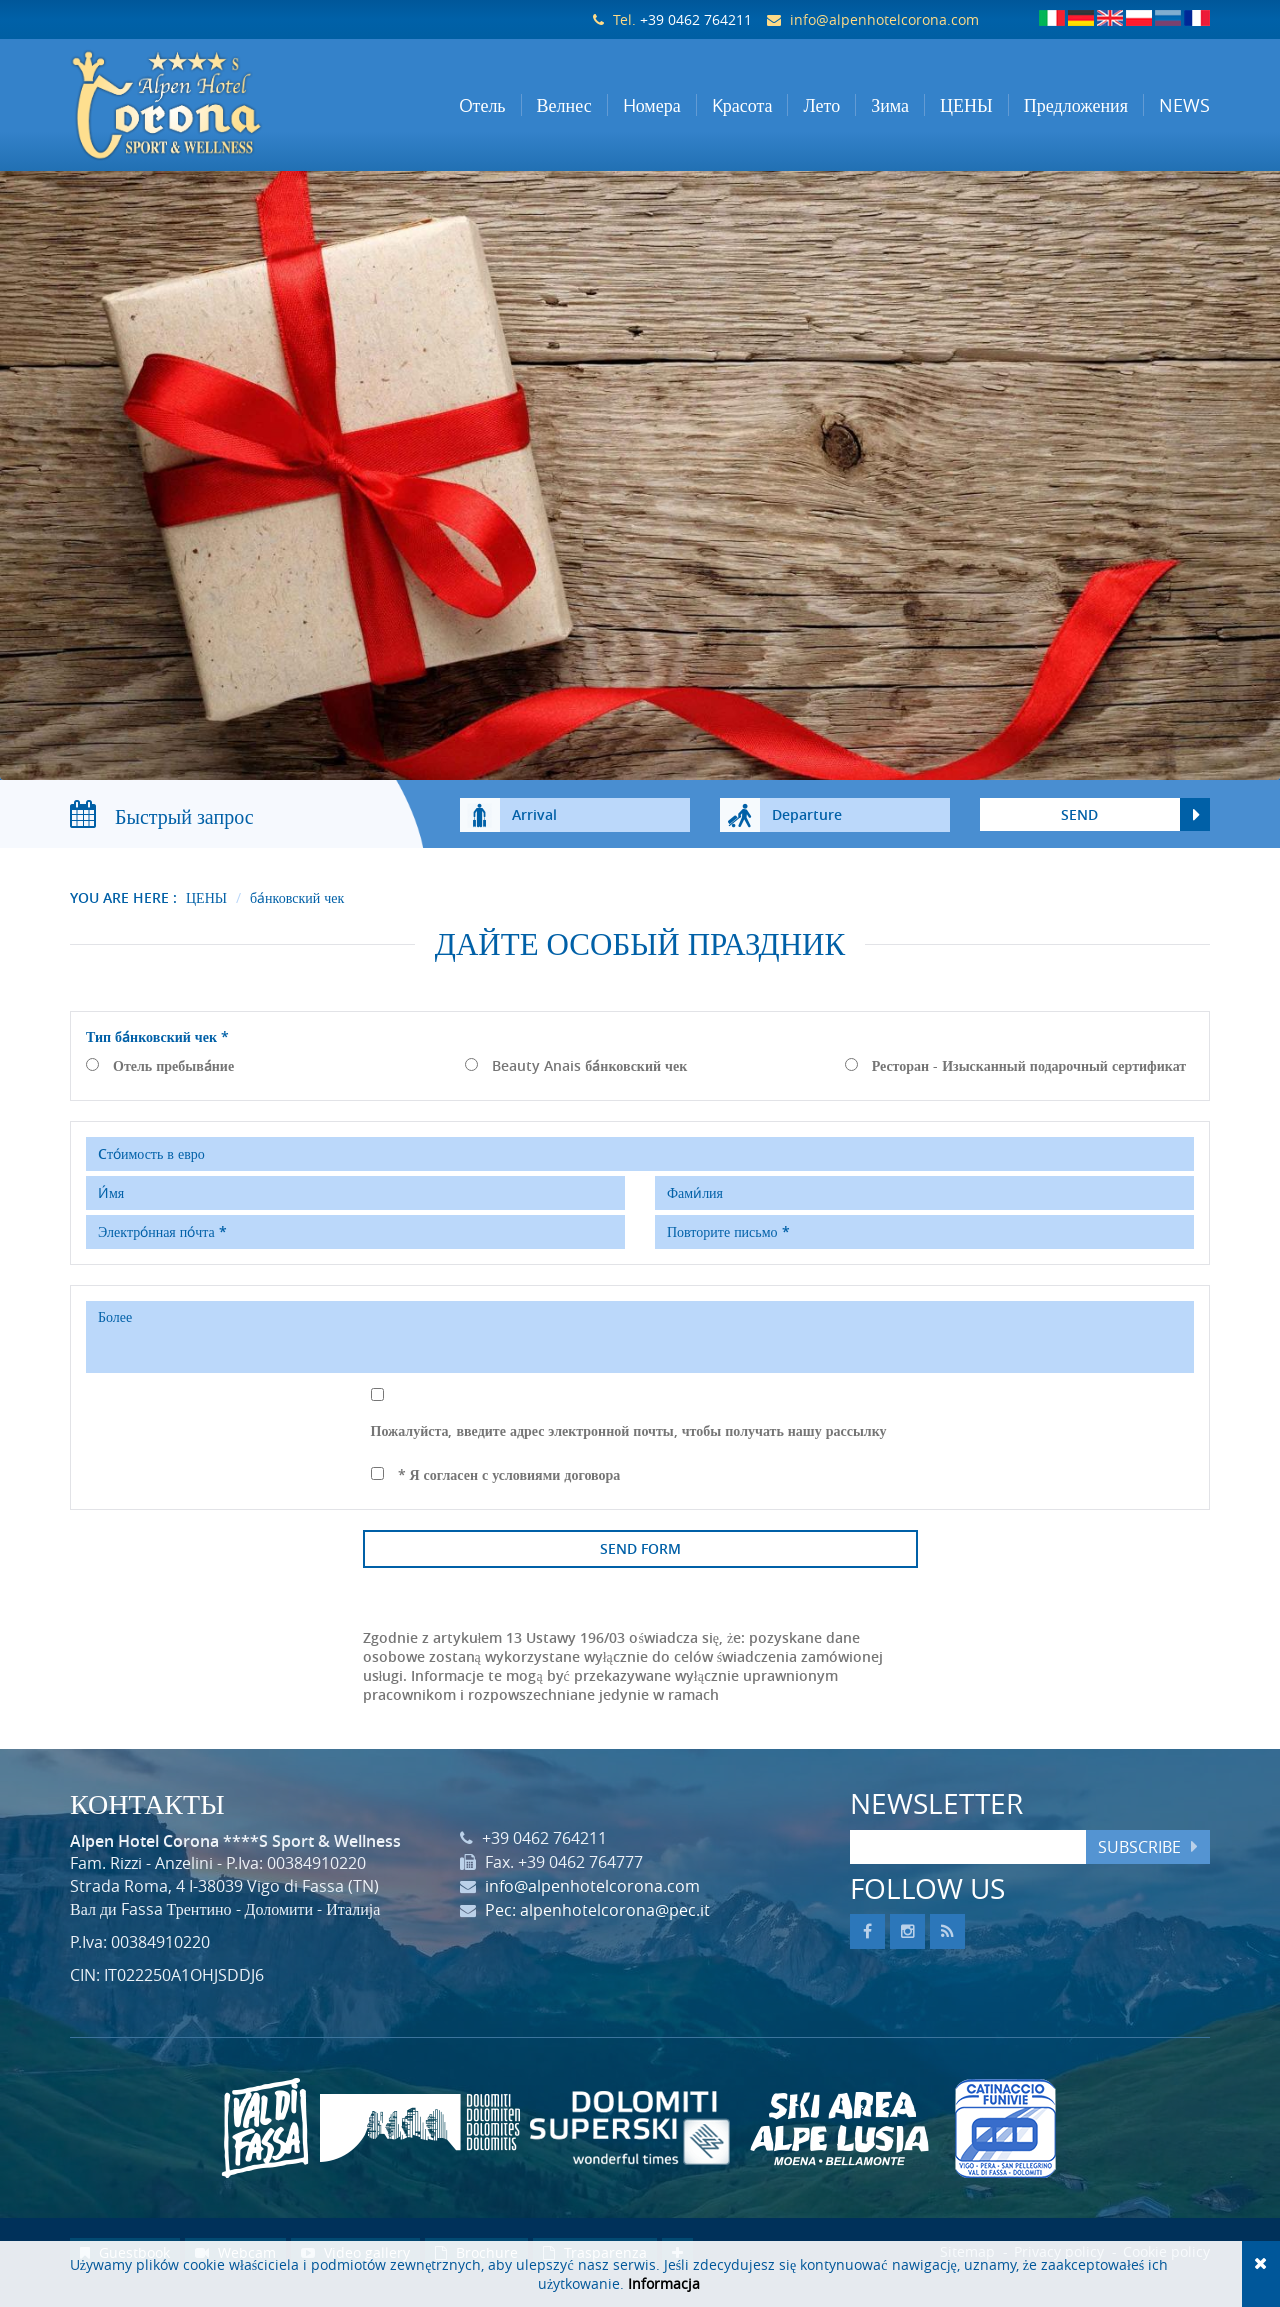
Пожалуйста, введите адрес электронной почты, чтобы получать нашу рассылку (629, 1450)
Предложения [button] (1076, 105)
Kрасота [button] (742, 105)
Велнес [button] (564, 105)
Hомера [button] (652, 105)
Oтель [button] (482, 105)
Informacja (664, 2283)
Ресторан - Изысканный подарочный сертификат (1029, 1085)
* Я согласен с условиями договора (509, 1494)
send (1079, 834)
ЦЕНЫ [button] (966, 105)
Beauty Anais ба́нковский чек (589, 1085)
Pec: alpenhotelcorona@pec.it (597, 1930)
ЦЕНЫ (206, 917)
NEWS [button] (1184, 105)
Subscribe (1139, 1867)
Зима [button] (890, 105)
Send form (640, 1568)
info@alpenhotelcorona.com (884, 19)
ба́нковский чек (297, 917)
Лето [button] (821, 105)
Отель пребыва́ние (173, 1085)
